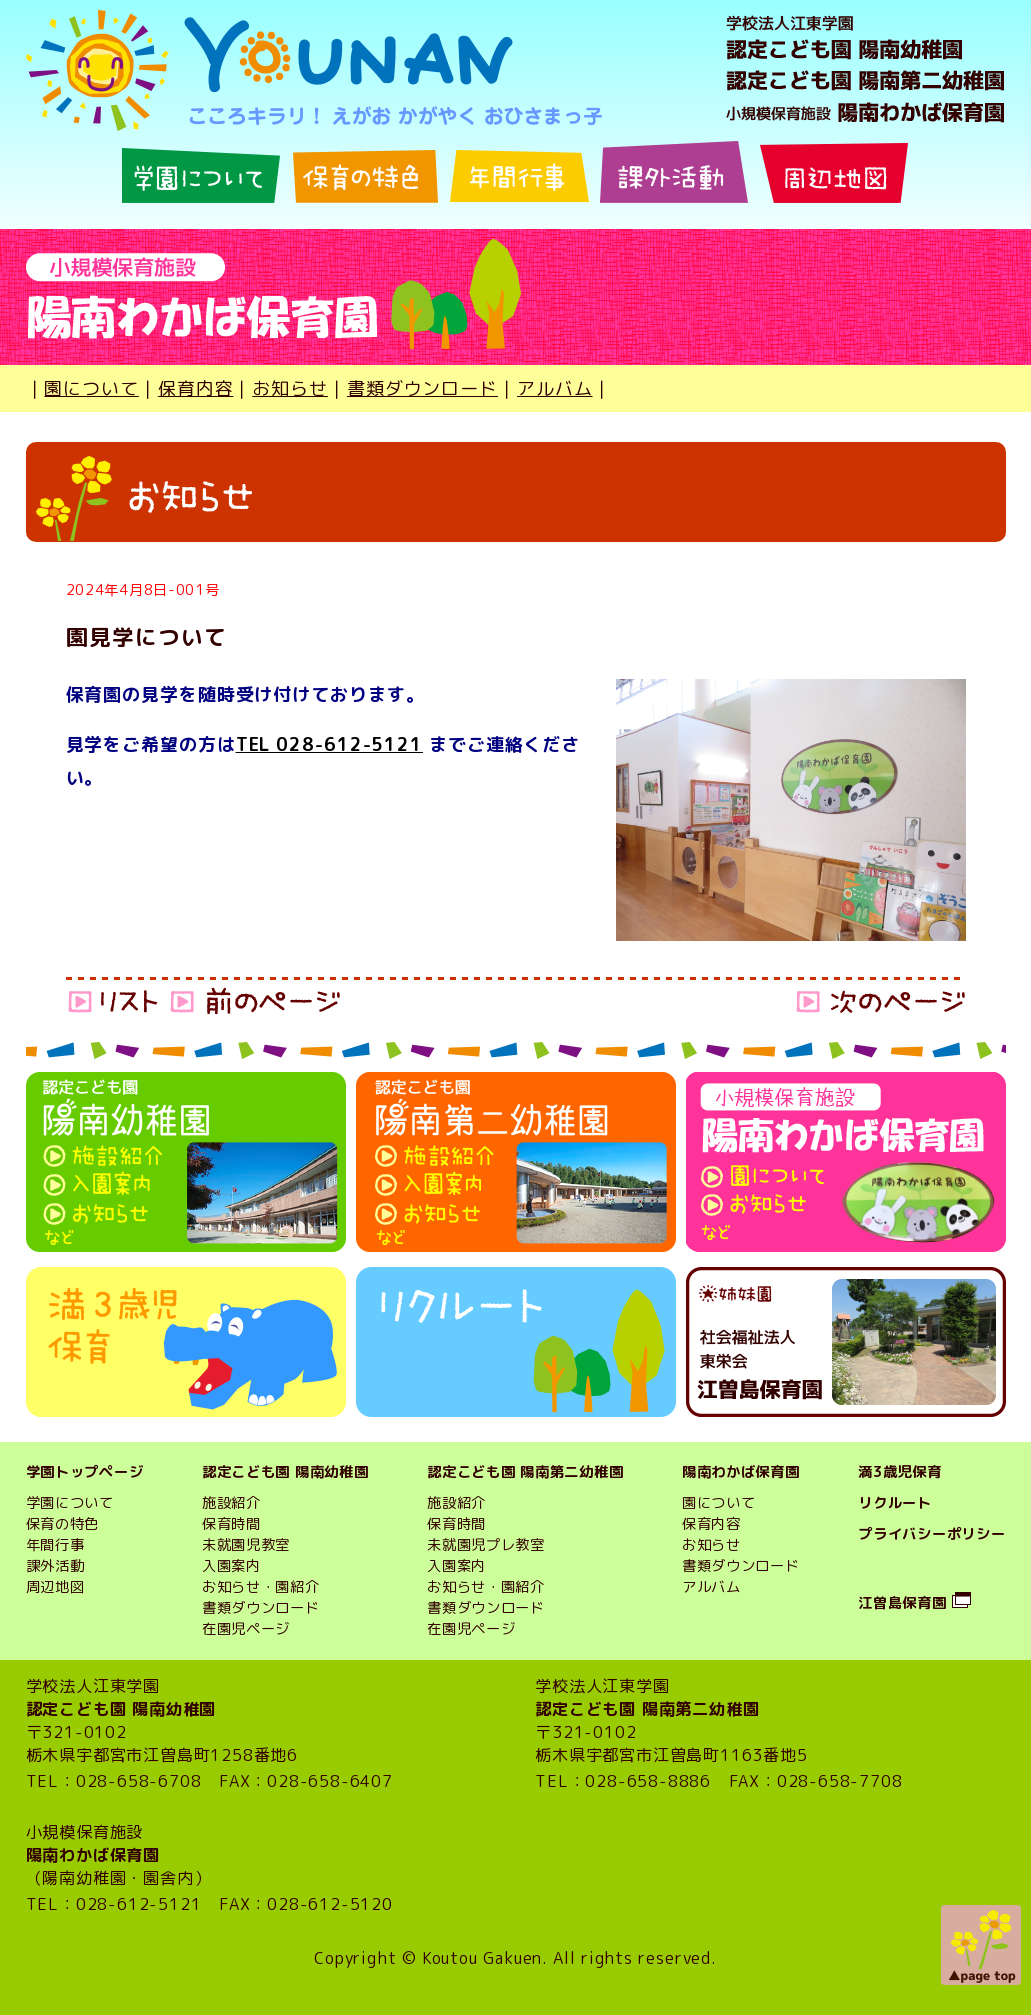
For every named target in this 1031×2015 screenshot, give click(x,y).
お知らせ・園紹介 (261, 1587)
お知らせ (290, 388)
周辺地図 (55, 1587)
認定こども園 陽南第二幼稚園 (525, 1472)
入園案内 (231, 1566)
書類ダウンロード (422, 388)
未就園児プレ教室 (486, 1545)
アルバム (555, 388)
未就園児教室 (246, 1545)
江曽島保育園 (902, 1603)
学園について (70, 1503)
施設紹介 (231, 1503)
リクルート (895, 1503)
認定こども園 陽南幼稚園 (285, 1472)
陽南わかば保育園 (741, 1472)
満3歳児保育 (899, 1472)
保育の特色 (63, 1524)
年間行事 (55, 1545)
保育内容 (196, 388)
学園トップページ (85, 1472)
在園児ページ (246, 1629)
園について (91, 388)
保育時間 (231, 1524)
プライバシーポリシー (931, 1534)
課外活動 (55, 1566)
